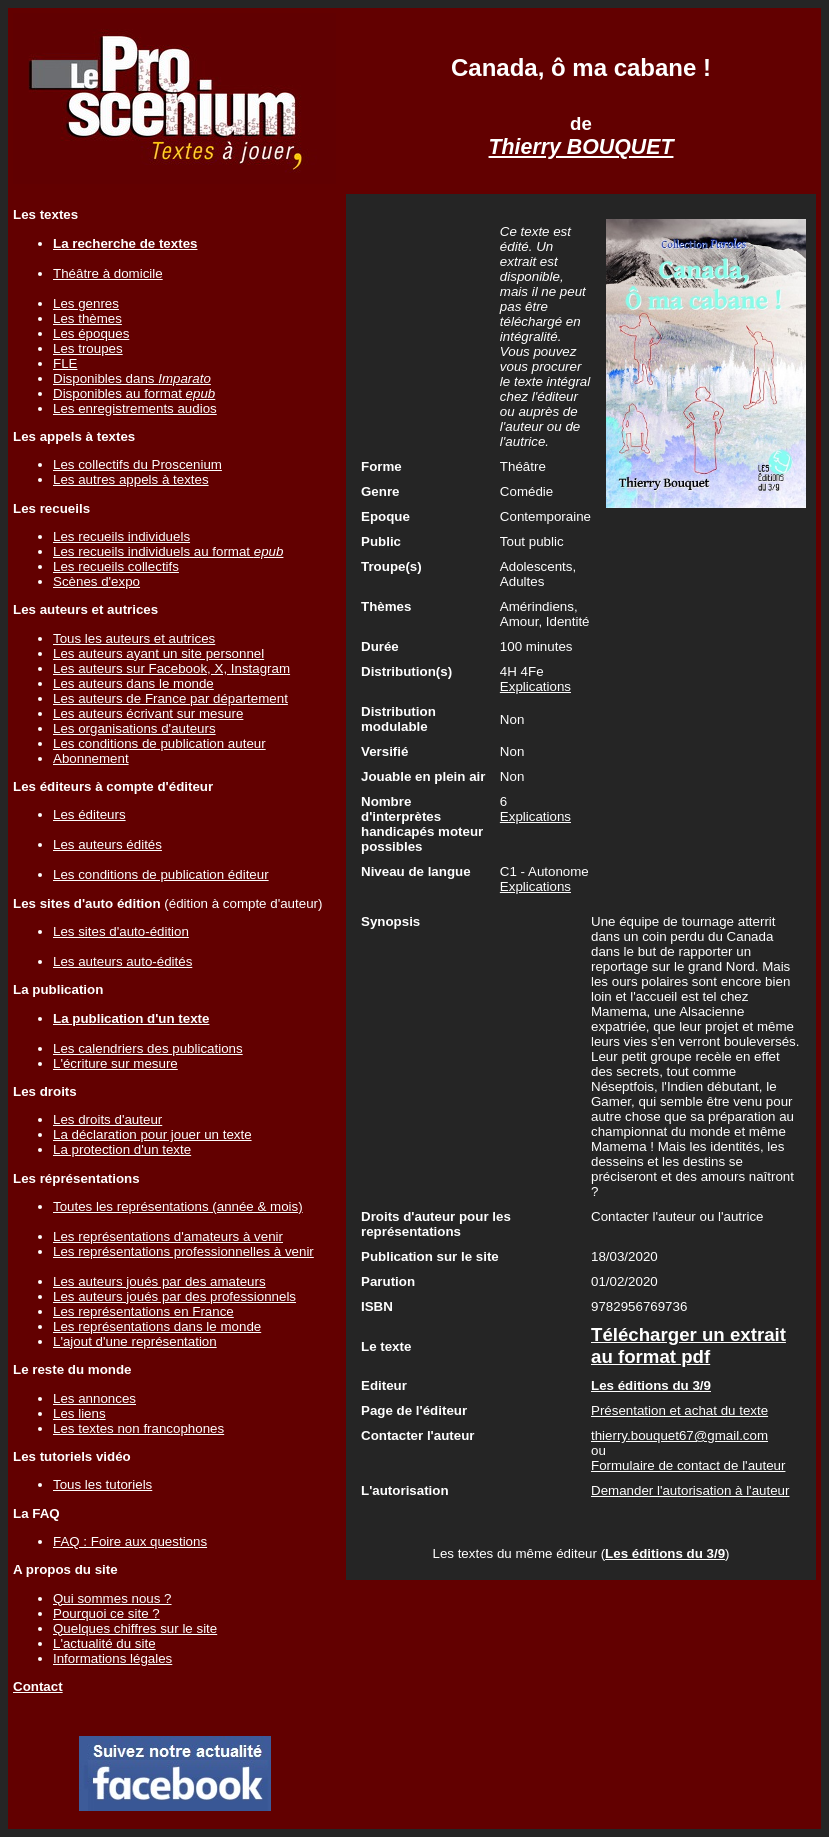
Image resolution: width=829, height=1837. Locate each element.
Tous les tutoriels (102, 1484)
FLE (65, 363)
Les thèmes (87, 318)
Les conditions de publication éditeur (161, 874)
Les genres (86, 303)
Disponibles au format (134, 393)
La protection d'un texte (122, 1149)
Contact (38, 1686)
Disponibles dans (132, 378)
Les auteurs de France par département (170, 698)
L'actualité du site (104, 1643)
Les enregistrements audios (135, 408)
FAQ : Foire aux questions (130, 1541)
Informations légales (112, 1658)
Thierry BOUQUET (581, 147)
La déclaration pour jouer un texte (152, 1134)
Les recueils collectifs (116, 566)
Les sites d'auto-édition (121, 931)
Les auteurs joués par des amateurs (159, 1281)
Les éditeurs (89, 814)
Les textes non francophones (138, 1428)
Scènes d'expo (96, 581)
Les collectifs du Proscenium (137, 464)
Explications (535, 686)
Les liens (79, 1413)
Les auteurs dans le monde (133, 683)
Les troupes (88, 348)
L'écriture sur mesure (115, 1063)
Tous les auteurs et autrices (134, 638)
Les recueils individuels (121, 536)
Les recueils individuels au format (168, 551)
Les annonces (94, 1398)
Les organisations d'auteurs (134, 728)
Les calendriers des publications (148, 1048)
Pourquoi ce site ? (106, 1613)
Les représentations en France (143, 1311)
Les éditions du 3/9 (665, 1553)
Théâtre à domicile (108, 273)
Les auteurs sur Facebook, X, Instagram (171, 668)
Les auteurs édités (107, 844)
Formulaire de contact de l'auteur (688, 1465)
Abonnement (91, 758)
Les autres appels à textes (131, 479)
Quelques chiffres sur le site (135, 1628)
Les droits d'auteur (107, 1119)
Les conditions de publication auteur (159, 743)
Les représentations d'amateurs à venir (168, 1236)
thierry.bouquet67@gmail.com (679, 1435)
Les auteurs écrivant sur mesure (148, 713)
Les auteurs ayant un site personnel (158, 653)
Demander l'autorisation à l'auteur (690, 1490)
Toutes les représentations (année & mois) (178, 1206)
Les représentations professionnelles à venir (183, 1251)
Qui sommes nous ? (112, 1598)
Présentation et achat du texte (679, 1410)
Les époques (91, 333)
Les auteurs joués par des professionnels (174, 1296)
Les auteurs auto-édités (122, 961)
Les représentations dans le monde (157, 1326)
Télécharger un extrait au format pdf (688, 1345)
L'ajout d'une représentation (135, 1341)
